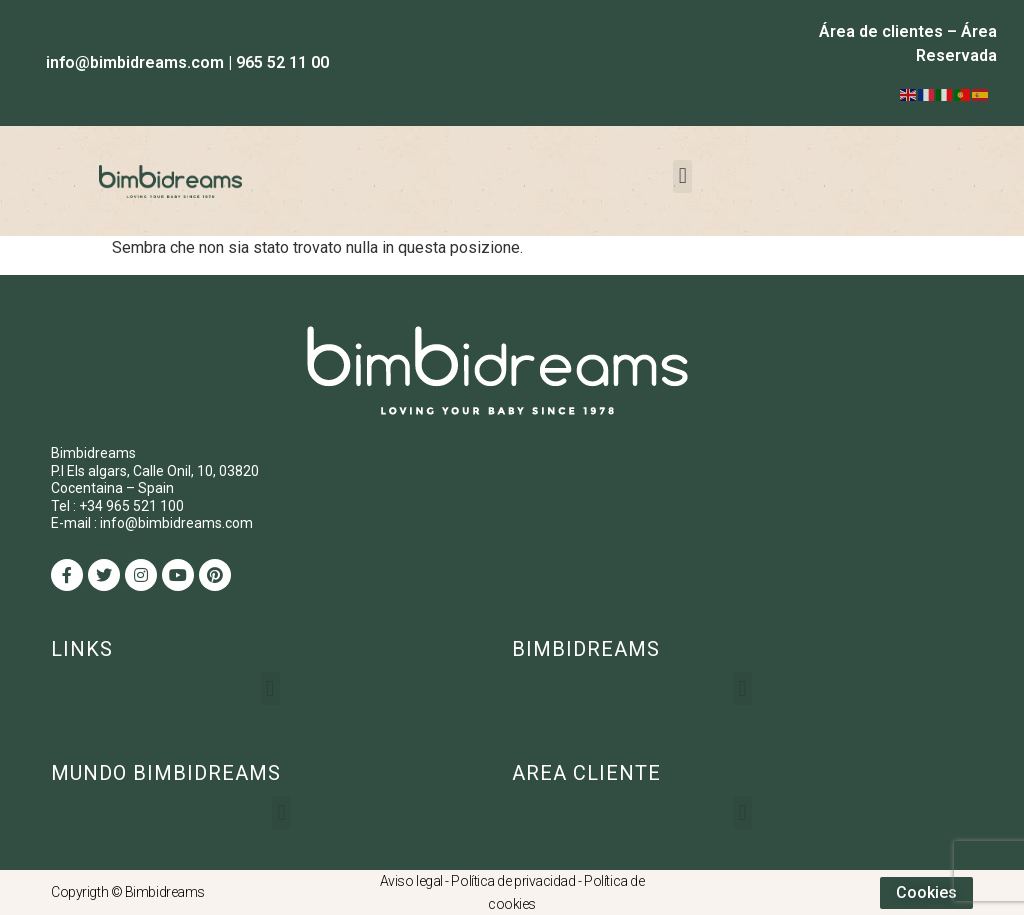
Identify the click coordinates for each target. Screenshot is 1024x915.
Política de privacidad (513, 881)
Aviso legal (411, 881)
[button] (682, 176)
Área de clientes (881, 31)
